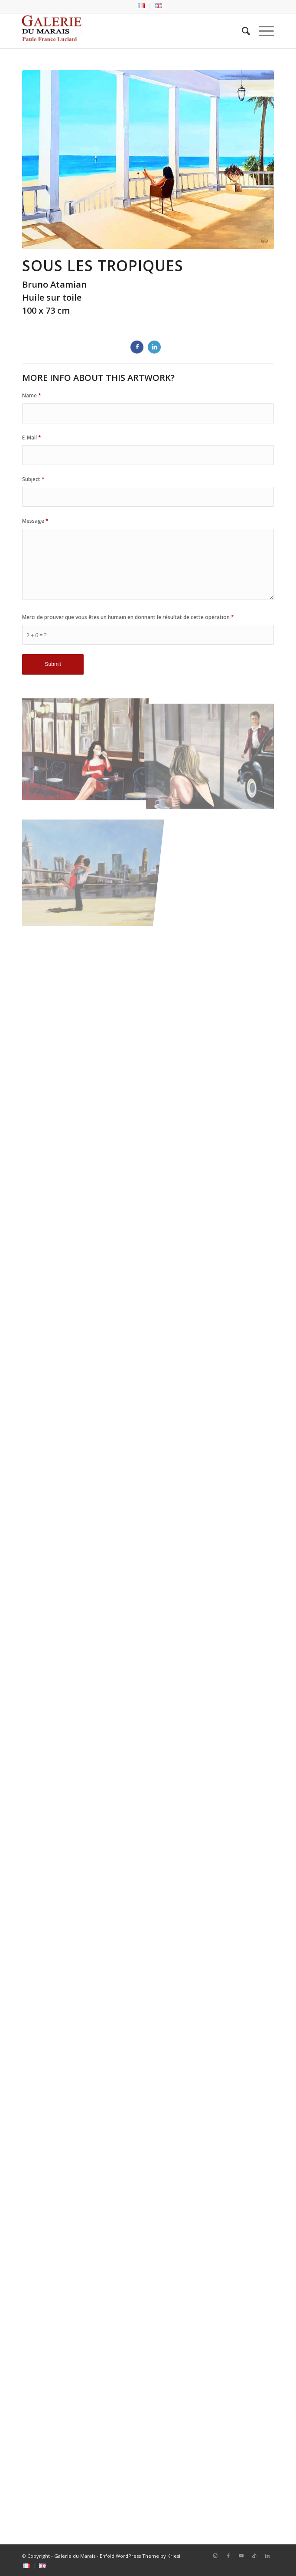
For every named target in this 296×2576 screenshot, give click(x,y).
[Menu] (262, 30)
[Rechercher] (241, 30)
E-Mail (31, 437)
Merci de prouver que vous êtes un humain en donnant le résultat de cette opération (128, 617)
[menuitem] (141, 6)
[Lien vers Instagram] (215, 2555)
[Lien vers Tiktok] (254, 2555)
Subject (33, 479)
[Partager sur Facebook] (136, 347)
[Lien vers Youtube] (241, 2555)
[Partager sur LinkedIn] (154, 347)
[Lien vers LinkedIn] (267, 2555)
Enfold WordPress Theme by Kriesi (140, 2556)
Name (31, 395)
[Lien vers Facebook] (228, 2555)
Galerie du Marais (74, 2556)
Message (35, 520)
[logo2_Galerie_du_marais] (122, 30)
